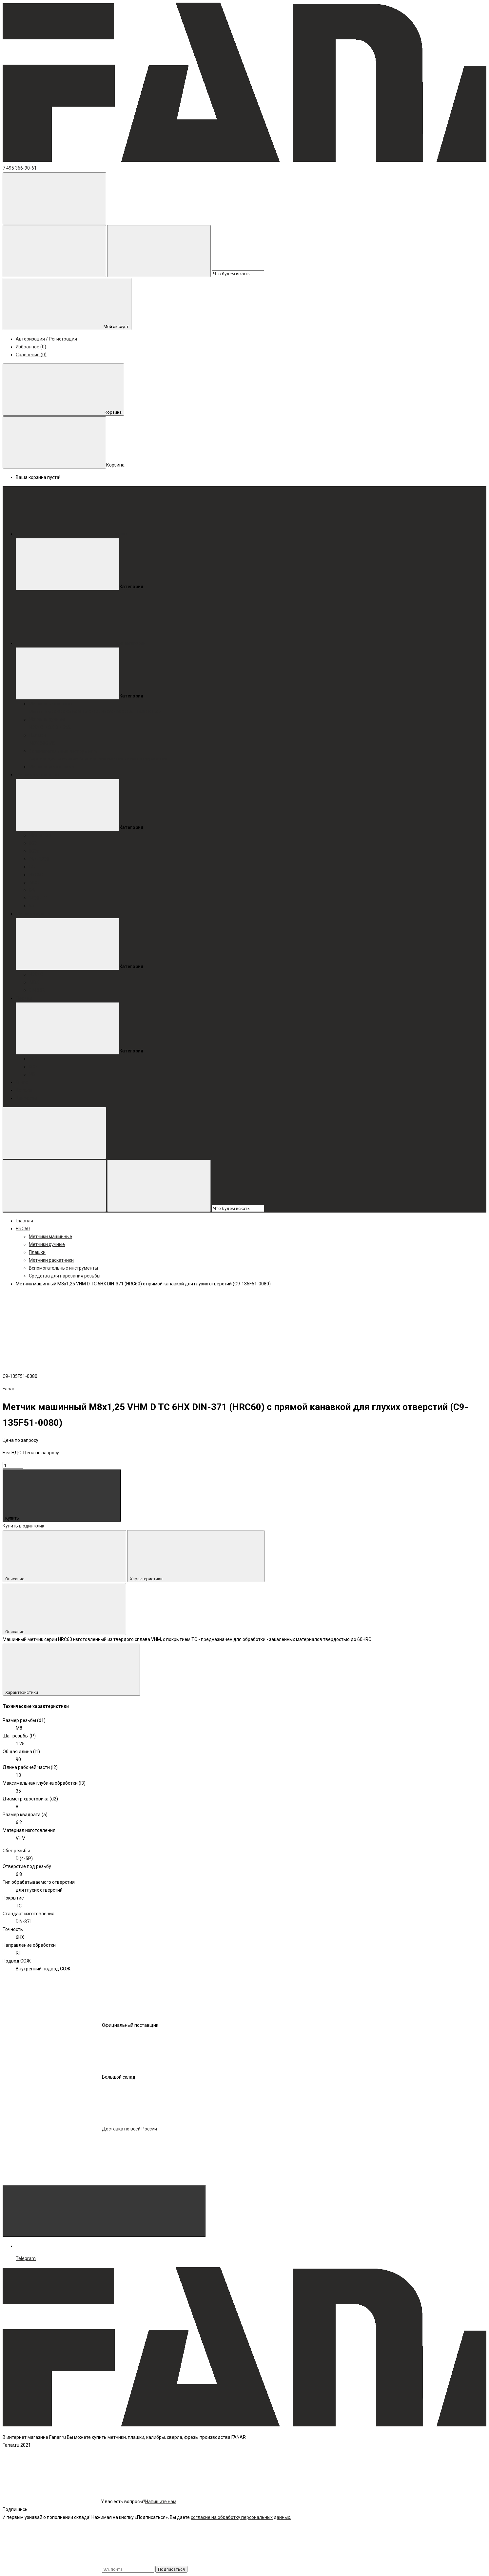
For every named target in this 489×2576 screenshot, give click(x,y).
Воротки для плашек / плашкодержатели (123, 758)
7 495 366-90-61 (20, 168)
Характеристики (196, 1556)
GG (97, 711)
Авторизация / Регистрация (46, 339)
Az (158, 711)
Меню (71, 533)
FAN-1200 (82, 711)
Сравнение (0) (31, 354)
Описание (64, 1556)
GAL (131, 711)
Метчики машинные (50, 703)
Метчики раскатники (51, 766)
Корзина (63, 389)
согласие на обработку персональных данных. (241, 2517)
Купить (61, 1495)
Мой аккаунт (67, 304)
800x (66, 711)
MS (52, 743)
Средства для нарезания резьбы (64, 1275)
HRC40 (36, 727)
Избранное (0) (31, 346)
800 (56, 711)
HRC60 (108, 711)
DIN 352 (63, 727)
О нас (22, 1082)
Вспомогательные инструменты (63, 751)
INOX (121, 711)
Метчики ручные (47, 719)
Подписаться (171, 2569)
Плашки (37, 735)
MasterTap (40, 711)
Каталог (24, 1090)
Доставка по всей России (80, 2128)
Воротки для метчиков (53, 758)
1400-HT (145, 711)
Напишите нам (160, 2501)
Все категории (81, 643)
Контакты (26, 1098)
